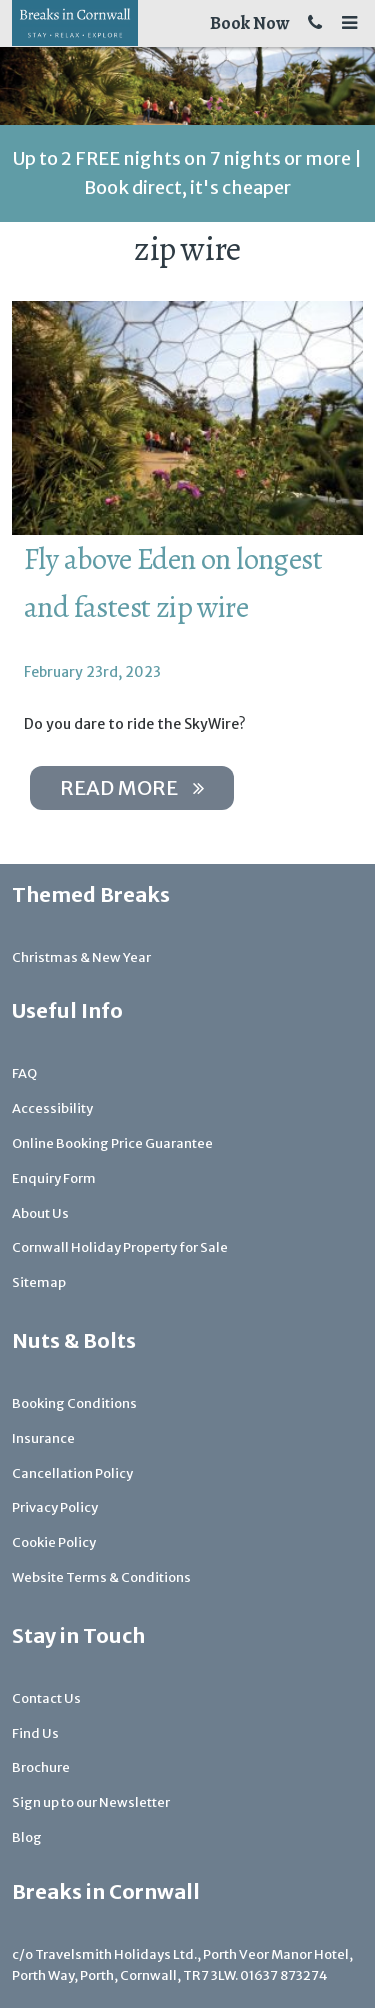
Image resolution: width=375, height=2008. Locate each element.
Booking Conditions (74, 1403)
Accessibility (52, 1108)
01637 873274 (284, 1975)
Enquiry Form (54, 1178)
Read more (132, 787)
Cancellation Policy (72, 1473)
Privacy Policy (55, 1507)
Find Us (35, 1733)
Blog (27, 1837)
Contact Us (46, 1698)
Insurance (43, 1438)
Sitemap (39, 1282)
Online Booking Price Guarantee (112, 1143)
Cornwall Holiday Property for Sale (120, 1247)
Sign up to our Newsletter (91, 1802)
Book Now (249, 23)
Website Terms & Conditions (101, 1577)
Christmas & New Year (81, 957)
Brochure (41, 1767)
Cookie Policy (54, 1542)
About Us (40, 1213)
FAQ (24, 1073)
